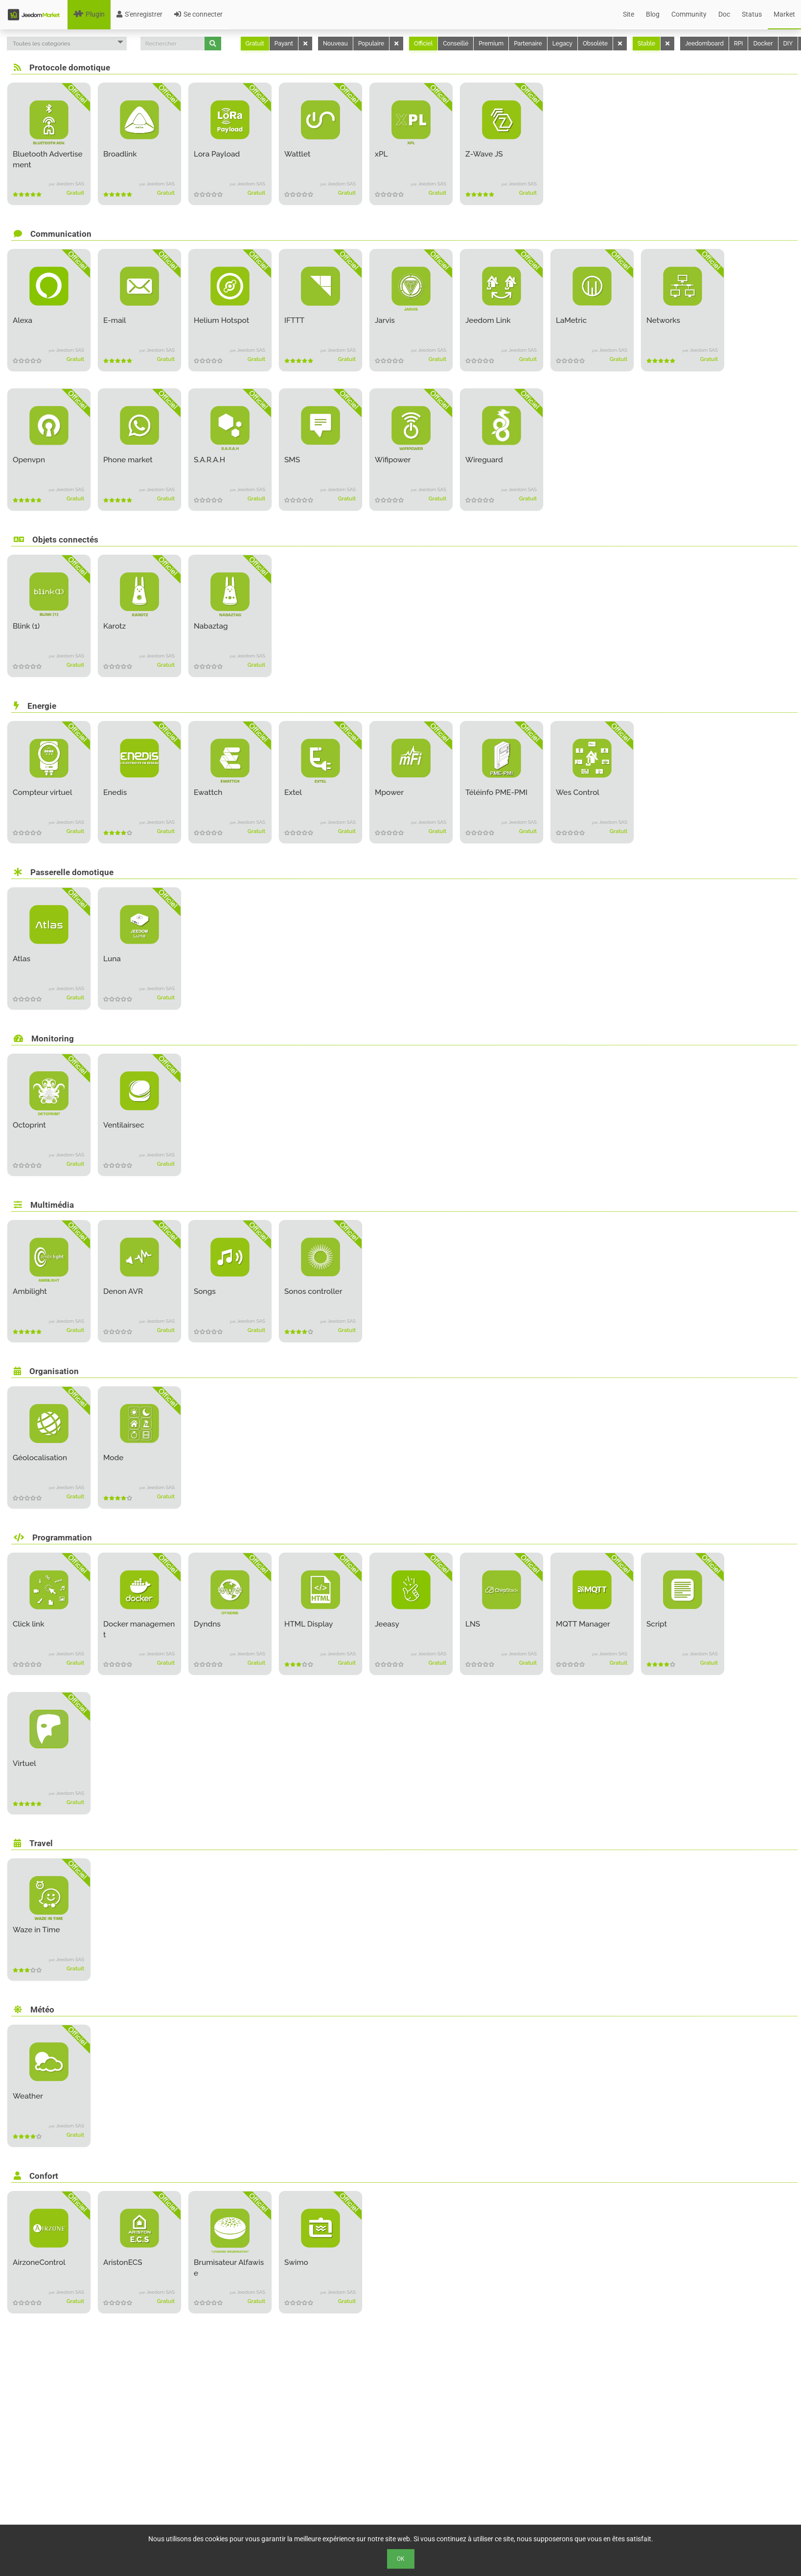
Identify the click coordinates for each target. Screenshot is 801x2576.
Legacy (562, 43)
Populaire (371, 43)
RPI (738, 43)
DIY (788, 43)
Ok (401, 2558)
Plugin (89, 14)
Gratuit (255, 43)
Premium (491, 43)
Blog (653, 14)
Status (752, 14)
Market (784, 14)
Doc (724, 14)
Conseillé (455, 43)
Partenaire (528, 43)
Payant (284, 43)
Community (689, 14)
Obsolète (595, 43)
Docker (763, 43)
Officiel (423, 43)
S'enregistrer (139, 14)
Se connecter (198, 14)
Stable (646, 43)
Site (628, 14)
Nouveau (335, 43)
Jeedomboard (704, 43)
